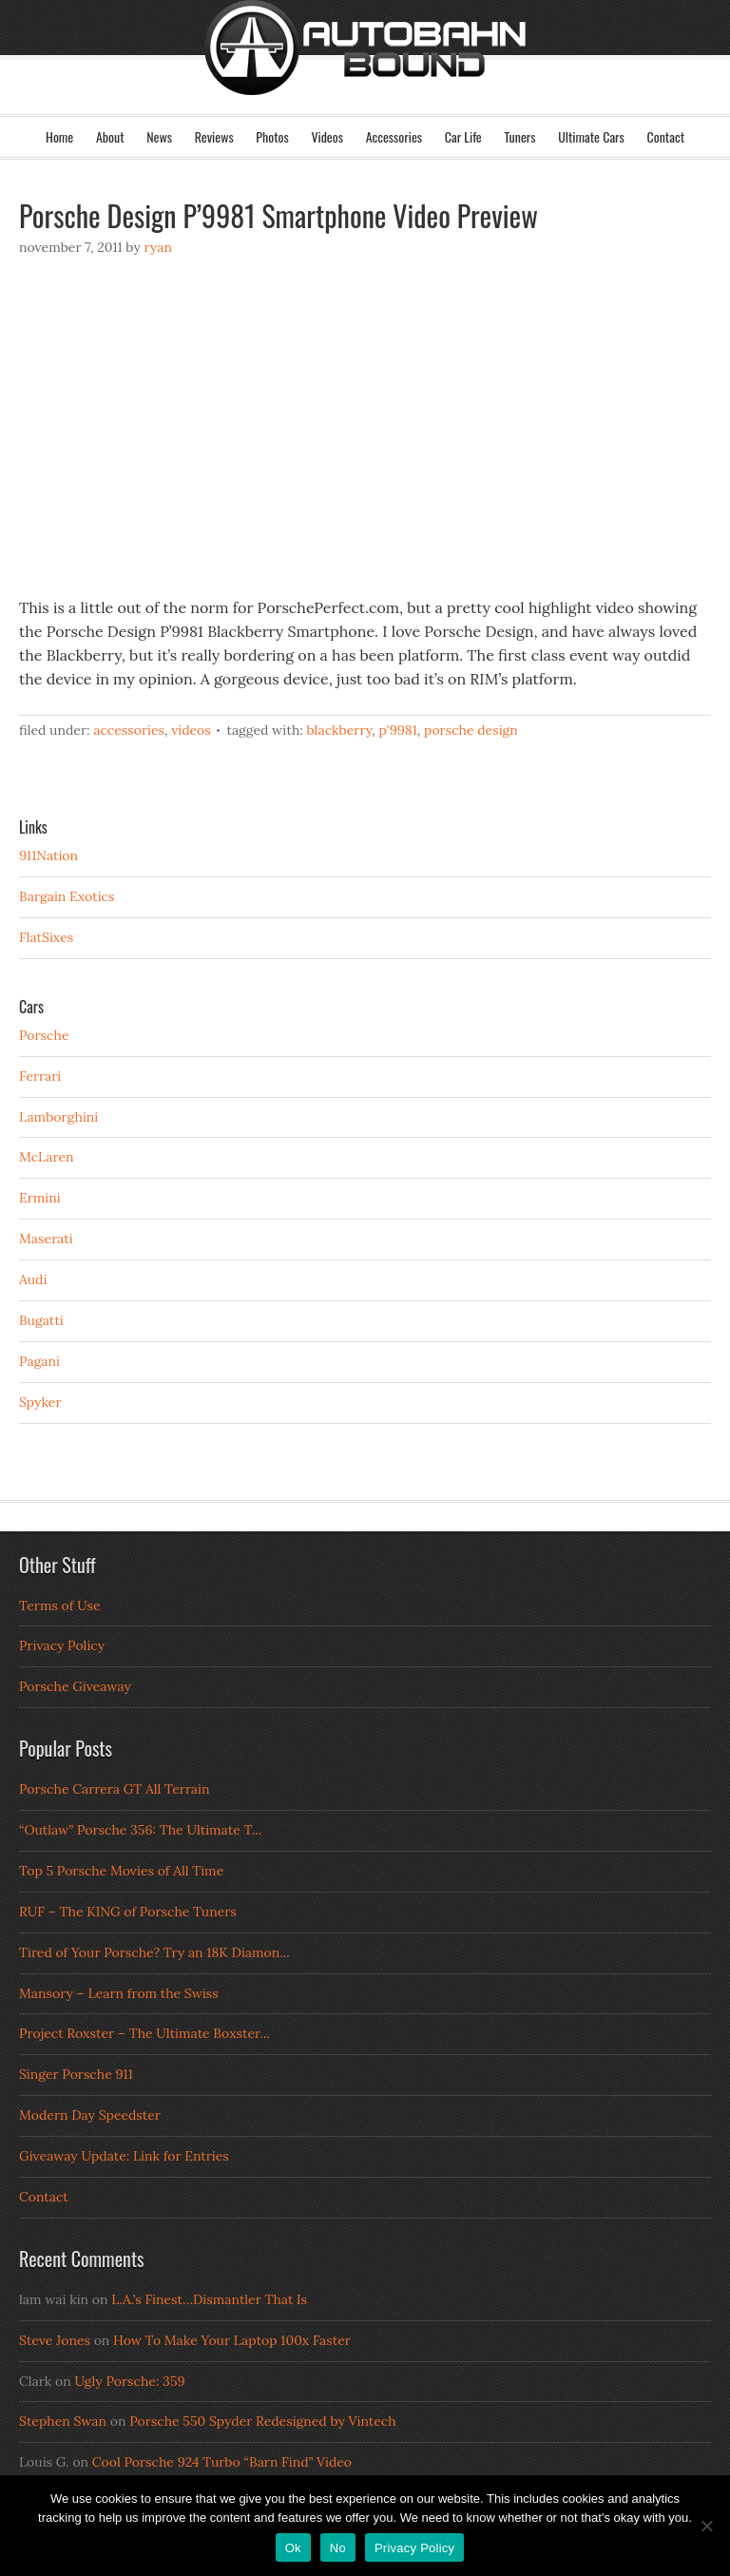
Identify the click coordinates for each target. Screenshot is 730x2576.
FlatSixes (46, 937)
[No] (706, 2525)
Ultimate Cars (591, 136)
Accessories (394, 136)
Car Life (463, 136)
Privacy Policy (62, 1645)
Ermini (40, 1197)
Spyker (40, 1402)
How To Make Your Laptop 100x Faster (232, 2340)
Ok (293, 2548)
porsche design (471, 730)
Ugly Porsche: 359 (129, 2381)
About (110, 136)
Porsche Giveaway (75, 1686)
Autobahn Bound (365, 74)
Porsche (44, 1035)
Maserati (46, 1238)
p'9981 (398, 730)
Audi (33, 1279)
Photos (272, 136)
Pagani (39, 1361)
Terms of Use (60, 1605)
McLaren (46, 1156)
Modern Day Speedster (90, 2115)
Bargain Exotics (67, 896)
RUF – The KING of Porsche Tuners (128, 1911)
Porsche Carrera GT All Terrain (114, 1788)
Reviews (214, 136)
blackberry (339, 730)
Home (59, 136)
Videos (327, 136)
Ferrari (40, 1076)
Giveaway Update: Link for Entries (124, 2155)
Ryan (157, 247)
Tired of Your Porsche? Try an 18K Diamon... (154, 1952)
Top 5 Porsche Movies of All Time (121, 1870)
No (338, 2548)
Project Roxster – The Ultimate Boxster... (144, 2033)
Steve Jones (54, 2340)
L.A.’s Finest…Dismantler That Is (209, 2299)
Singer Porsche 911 (76, 2074)
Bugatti (41, 1320)
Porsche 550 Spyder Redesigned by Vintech (262, 2421)
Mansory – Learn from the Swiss (119, 1993)
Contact (665, 136)
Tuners (519, 136)
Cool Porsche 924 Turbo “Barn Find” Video (222, 2461)
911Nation (48, 855)
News (159, 136)
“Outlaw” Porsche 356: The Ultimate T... (140, 1829)
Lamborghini (58, 1116)
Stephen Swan (62, 2421)
